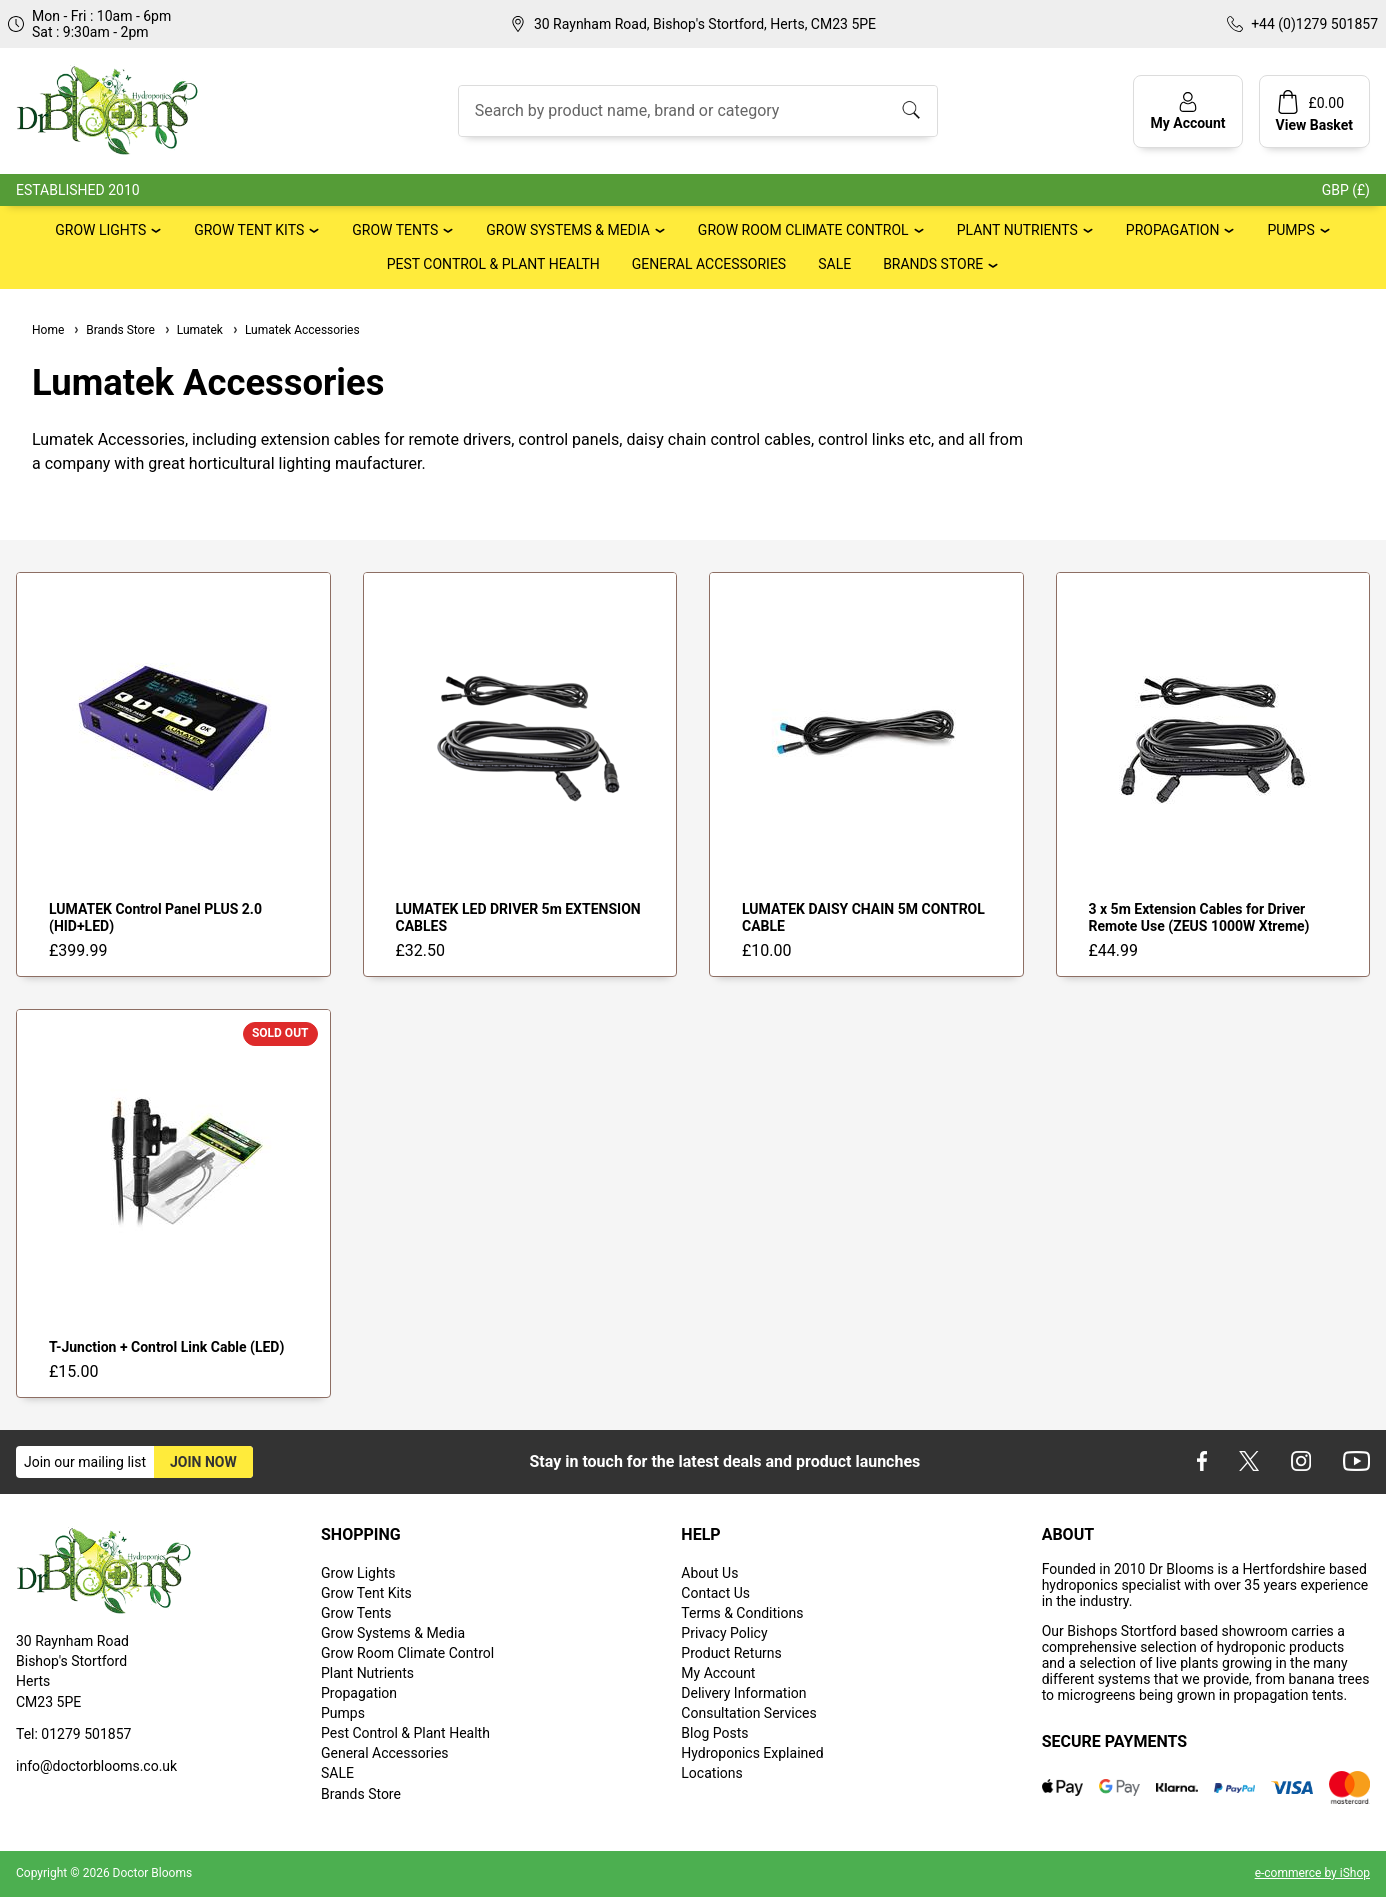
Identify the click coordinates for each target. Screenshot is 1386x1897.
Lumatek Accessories (295, 330)
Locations (711, 1773)
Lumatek (193, 330)
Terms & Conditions (742, 1613)
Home (48, 330)
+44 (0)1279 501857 (1314, 24)
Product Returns (731, 1653)
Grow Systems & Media (568, 230)
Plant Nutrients (1017, 230)
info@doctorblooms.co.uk (96, 1766)
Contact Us (715, 1593)
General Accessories (709, 264)
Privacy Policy (724, 1633)
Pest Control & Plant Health (493, 264)
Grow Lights (100, 230)
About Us (709, 1573)
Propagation (1173, 230)
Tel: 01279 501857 (73, 1734)
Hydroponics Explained (752, 1753)
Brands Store (933, 264)
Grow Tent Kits (249, 230)
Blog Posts (714, 1733)
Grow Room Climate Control (803, 230)
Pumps (1290, 230)
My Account (718, 1673)
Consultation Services (748, 1713)
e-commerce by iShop (1312, 1873)
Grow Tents (395, 230)
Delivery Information (743, 1693)
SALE (834, 264)
